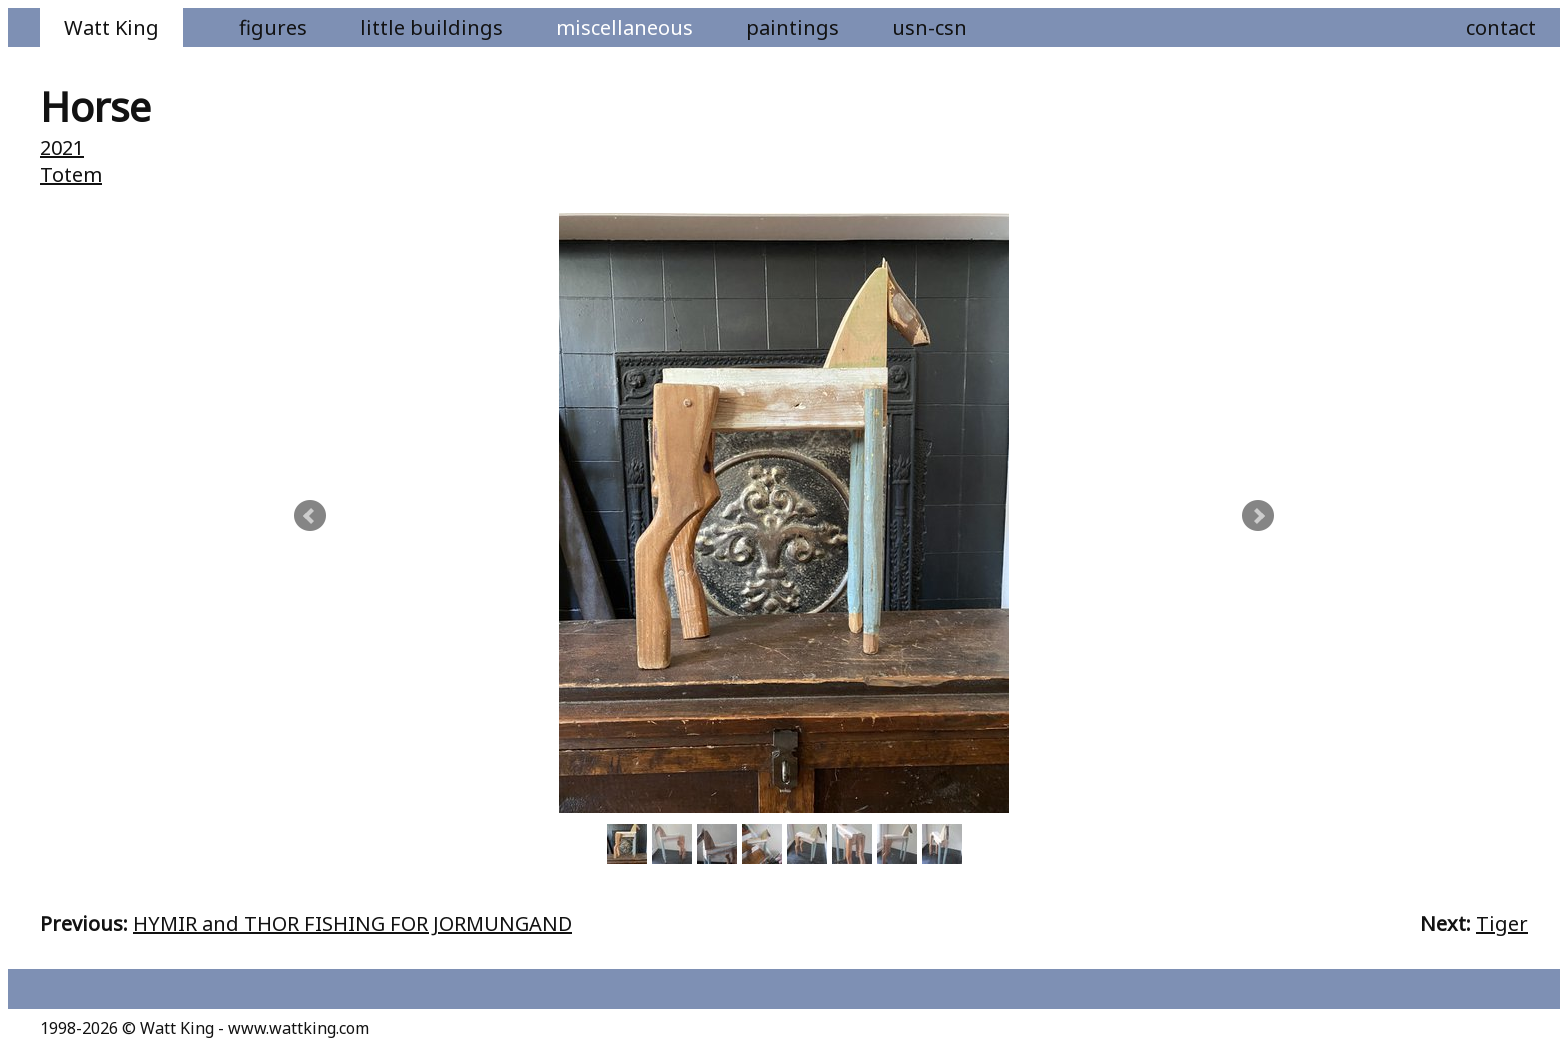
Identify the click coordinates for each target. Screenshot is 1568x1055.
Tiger (1502, 923)
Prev (310, 516)
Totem (71, 174)
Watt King (111, 27)
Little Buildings (431, 27)
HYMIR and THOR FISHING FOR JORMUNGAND (352, 923)
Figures (273, 27)
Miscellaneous (624, 27)
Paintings (792, 27)
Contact (1501, 27)
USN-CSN (929, 27)
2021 (62, 147)
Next (1258, 516)
